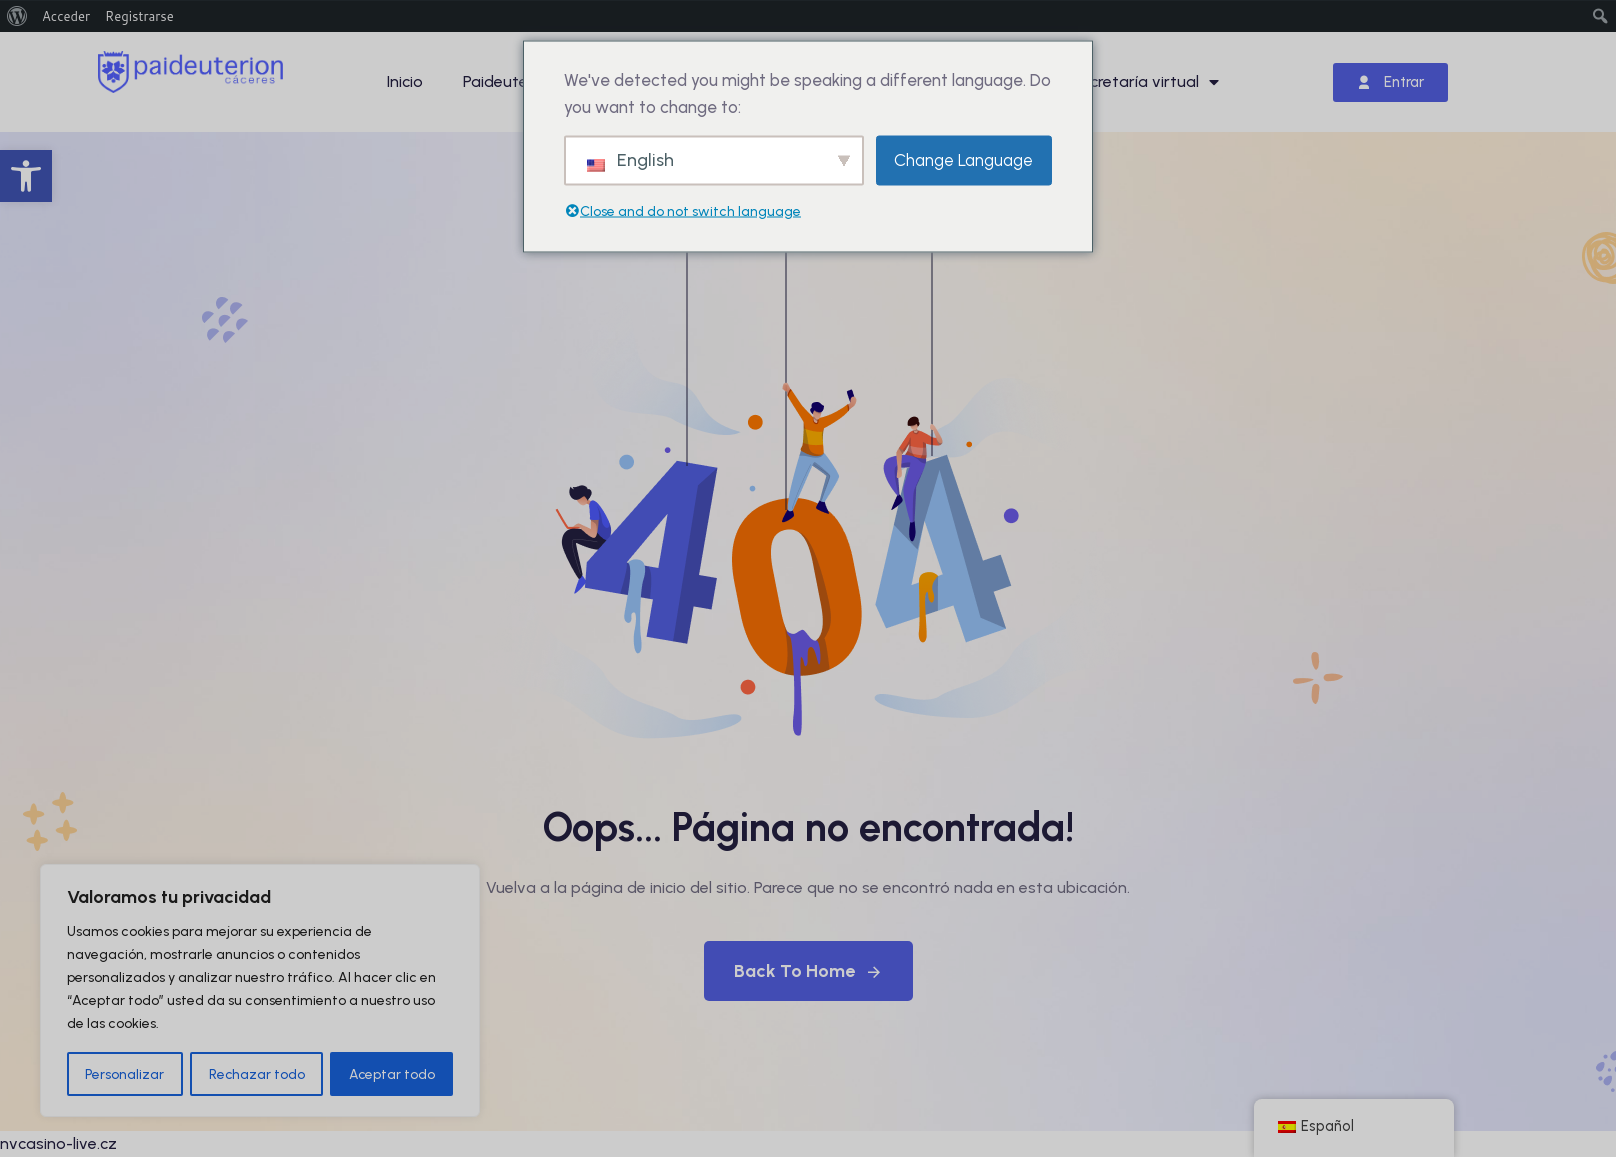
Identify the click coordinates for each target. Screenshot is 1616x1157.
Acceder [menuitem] (66, 16)
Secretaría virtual (1145, 82)
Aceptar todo (391, 1073)
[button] (26, 176)
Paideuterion (509, 81)
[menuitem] (17, 16)
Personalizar (124, 1073)
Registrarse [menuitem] (139, 16)
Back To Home (808, 971)
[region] (260, 991)
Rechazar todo (256, 1073)
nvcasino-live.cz (58, 1143)
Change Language (963, 160)
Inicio (405, 81)
